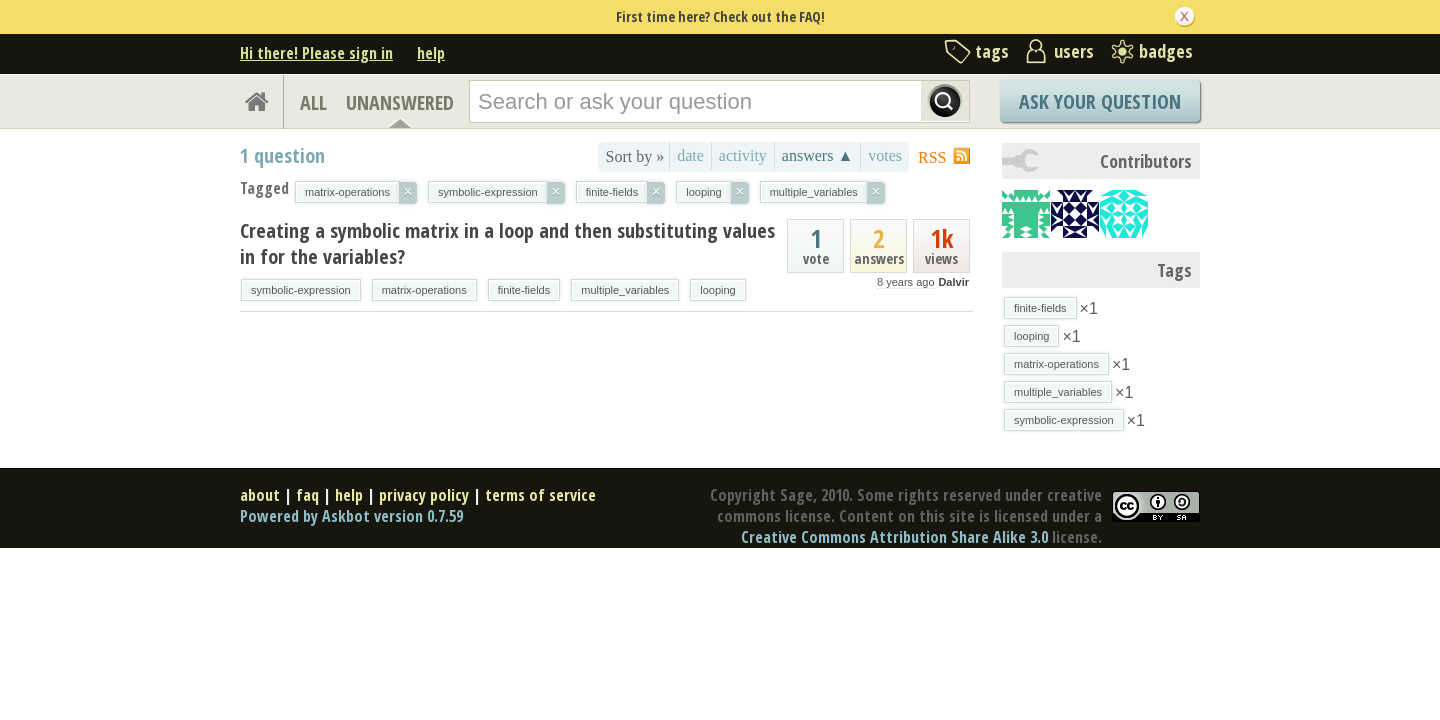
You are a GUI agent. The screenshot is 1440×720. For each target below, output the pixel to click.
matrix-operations (424, 290)
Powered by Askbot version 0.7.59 (351, 516)
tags (992, 51)
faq (307, 495)
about (260, 495)
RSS (932, 157)
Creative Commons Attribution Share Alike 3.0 (894, 537)
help (431, 53)
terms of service (540, 495)
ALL (313, 102)
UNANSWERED (400, 102)
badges (1166, 51)
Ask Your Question (1100, 101)
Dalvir (953, 282)
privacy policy (424, 495)
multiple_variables (625, 290)
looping (717, 290)
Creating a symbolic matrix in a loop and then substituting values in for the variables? (507, 243)
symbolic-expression (301, 290)
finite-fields (524, 290)
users (1074, 51)
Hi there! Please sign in (316, 53)
